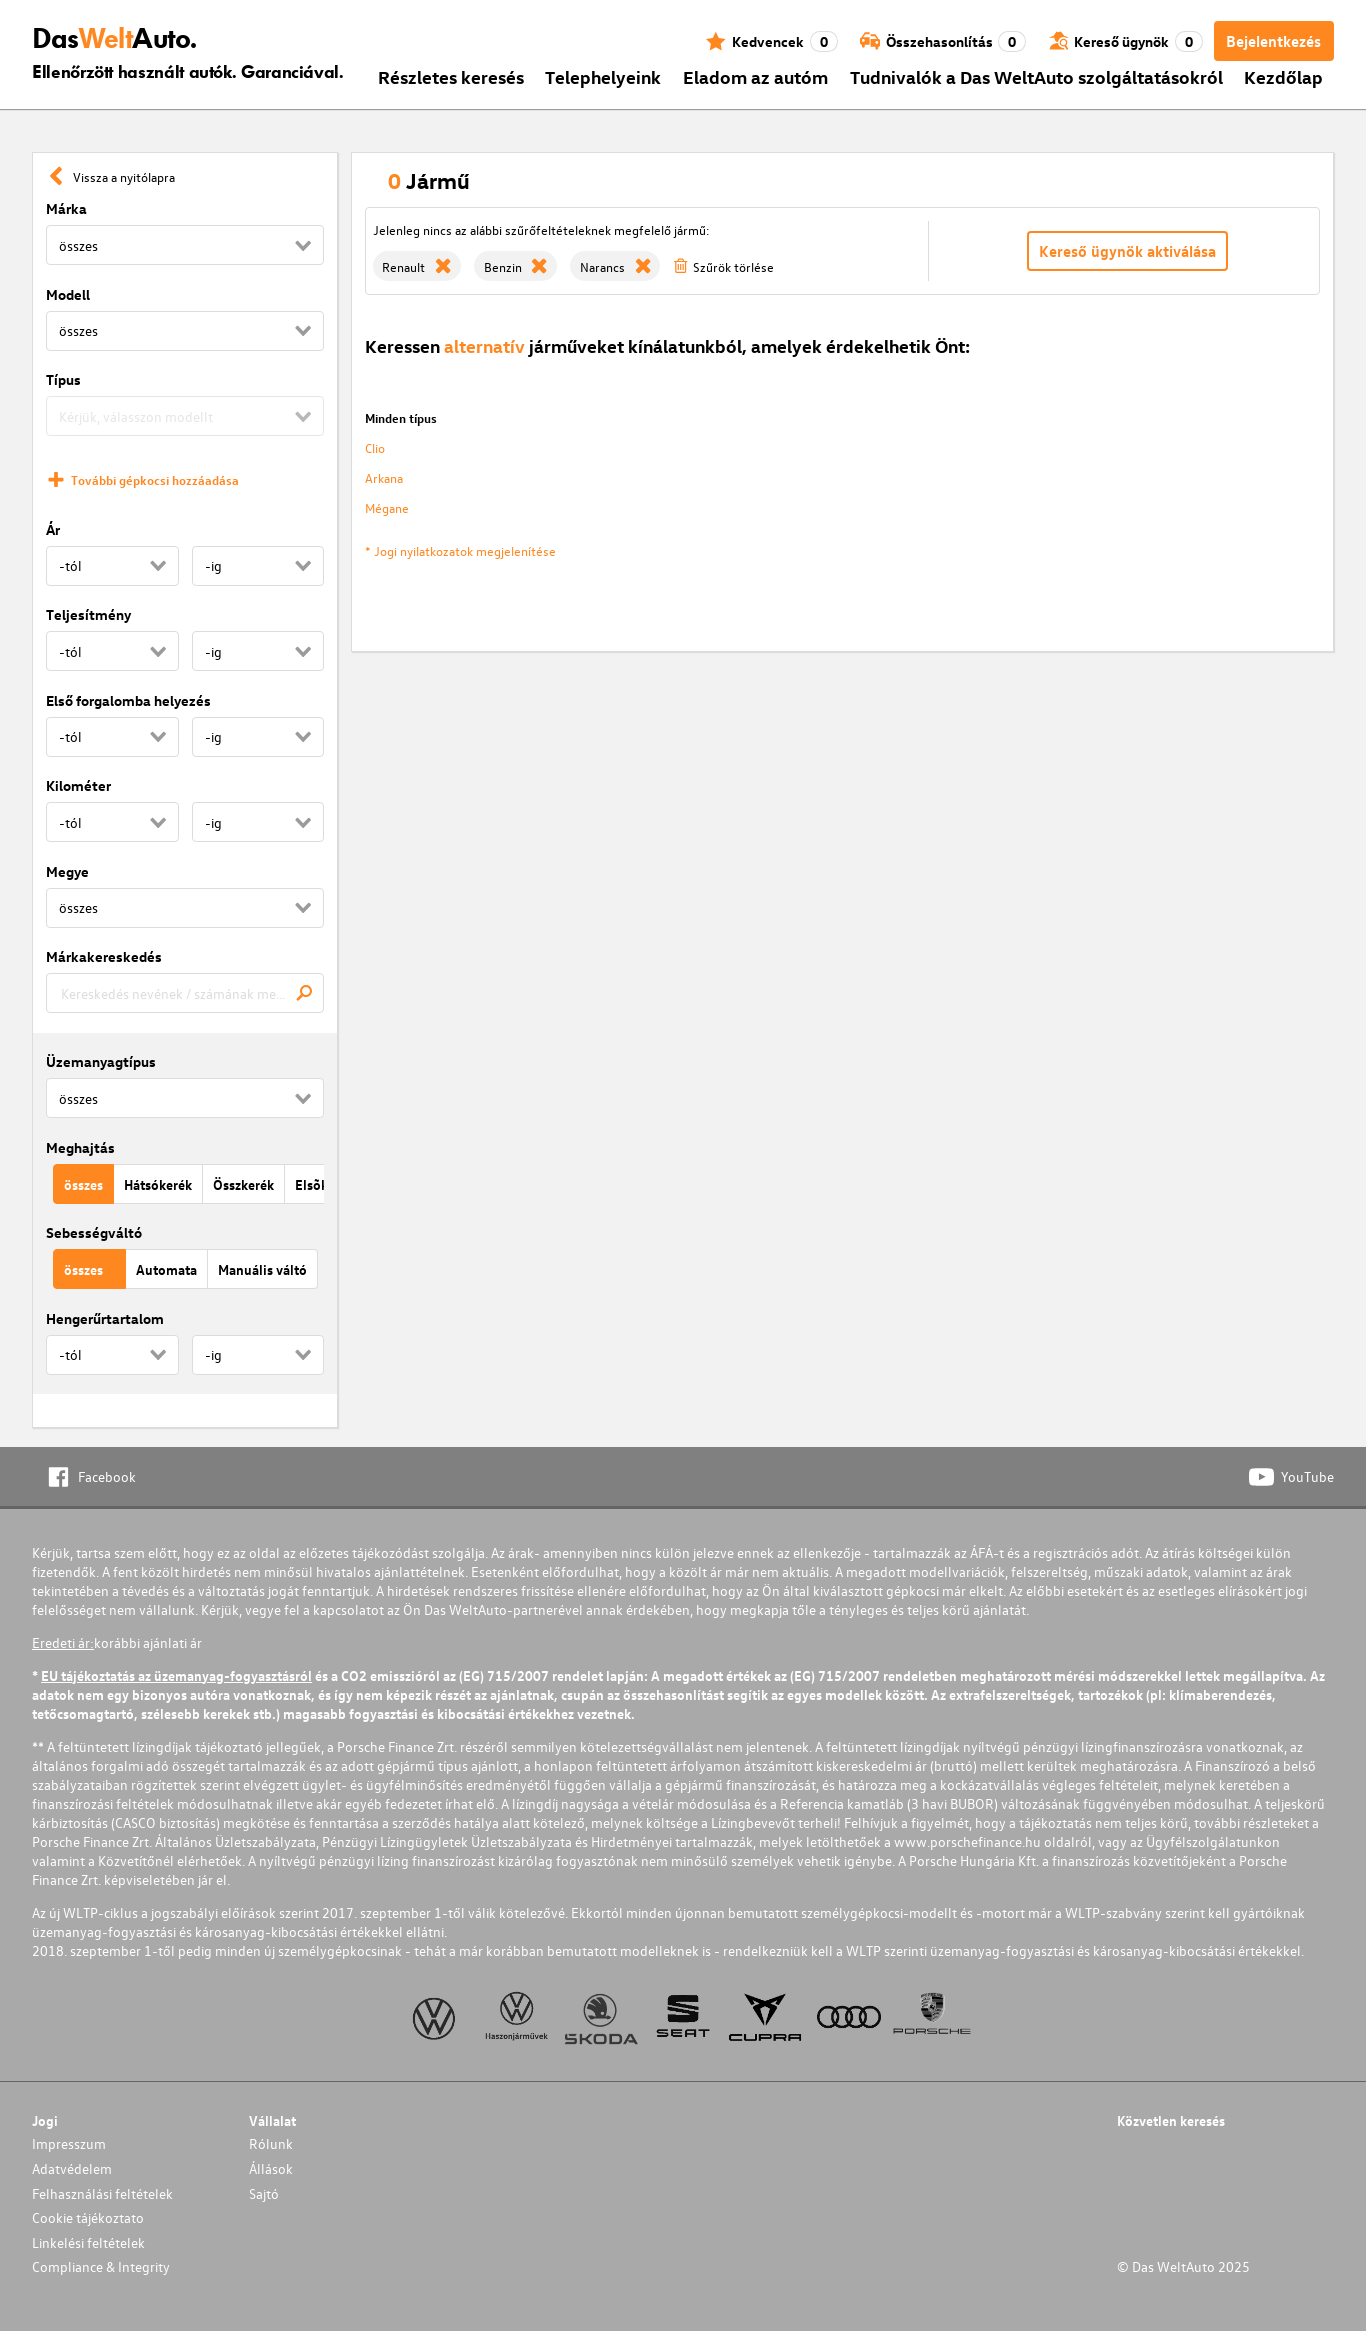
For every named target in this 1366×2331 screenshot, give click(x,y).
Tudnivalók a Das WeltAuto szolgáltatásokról (1036, 76)
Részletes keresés (451, 76)
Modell (68, 294)
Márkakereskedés (104, 956)
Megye (67, 871)
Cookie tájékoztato (88, 2217)
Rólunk (271, 2143)
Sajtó (264, 2193)
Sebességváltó (94, 1232)
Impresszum (69, 2143)
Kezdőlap (1283, 76)
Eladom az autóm (755, 76)
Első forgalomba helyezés (128, 700)
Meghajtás (80, 1147)
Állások (271, 2168)
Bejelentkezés (1273, 41)
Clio (375, 447)
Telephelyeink (603, 76)
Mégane (387, 507)
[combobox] (185, 993)
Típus (63, 379)
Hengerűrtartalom (105, 1318)
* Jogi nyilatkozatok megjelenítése (460, 550)
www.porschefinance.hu (967, 1841)
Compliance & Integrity (101, 2266)
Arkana (384, 477)
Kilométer (78, 785)
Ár (53, 529)
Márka (66, 208)
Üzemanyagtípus (101, 1061)
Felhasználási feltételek (102, 2193)
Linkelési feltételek (88, 2242)
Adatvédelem (72, 2168)
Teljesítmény (88, 614)
